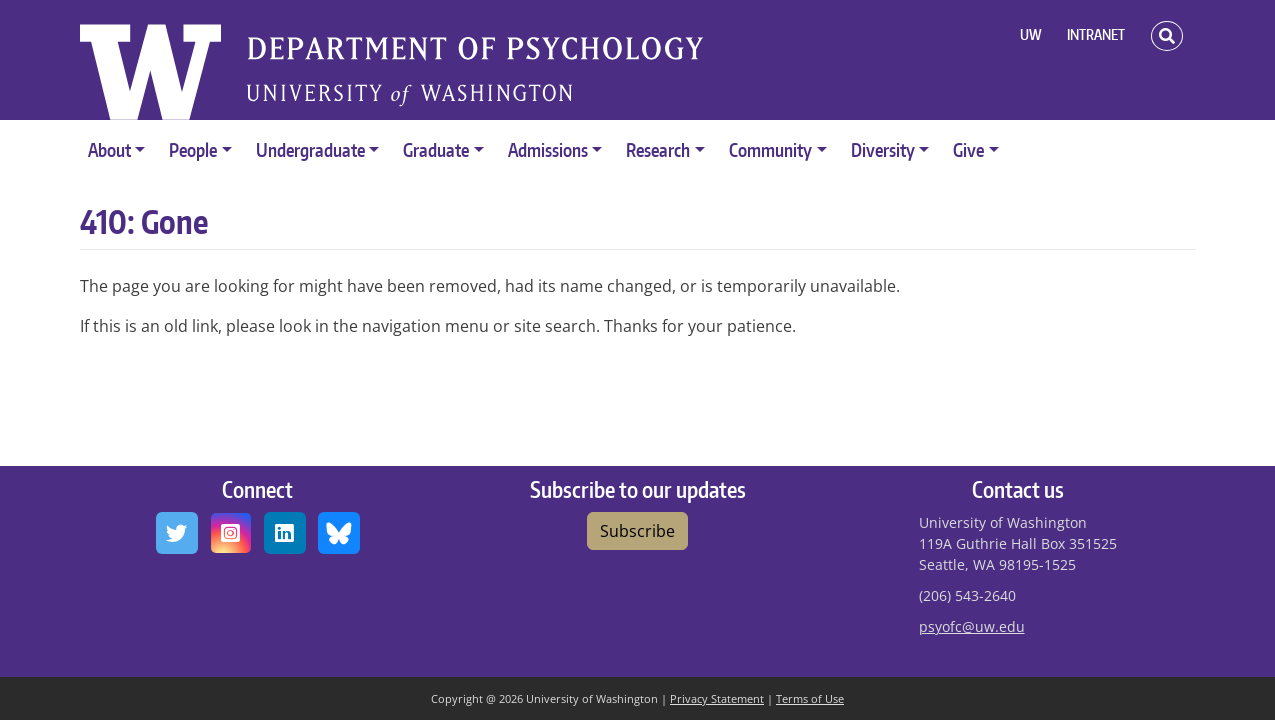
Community (770, 149)
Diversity (883, 149)
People (193, 149)
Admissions (548, 149)
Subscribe (637, 531)
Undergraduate (310, 149)
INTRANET (1096, 34)
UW (1031, 34)
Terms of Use (810, 698)
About (109, 149)
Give (968, 149)
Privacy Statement (717, 698)
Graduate (436, 149)
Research (658, 149)
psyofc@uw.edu (972, 626)
